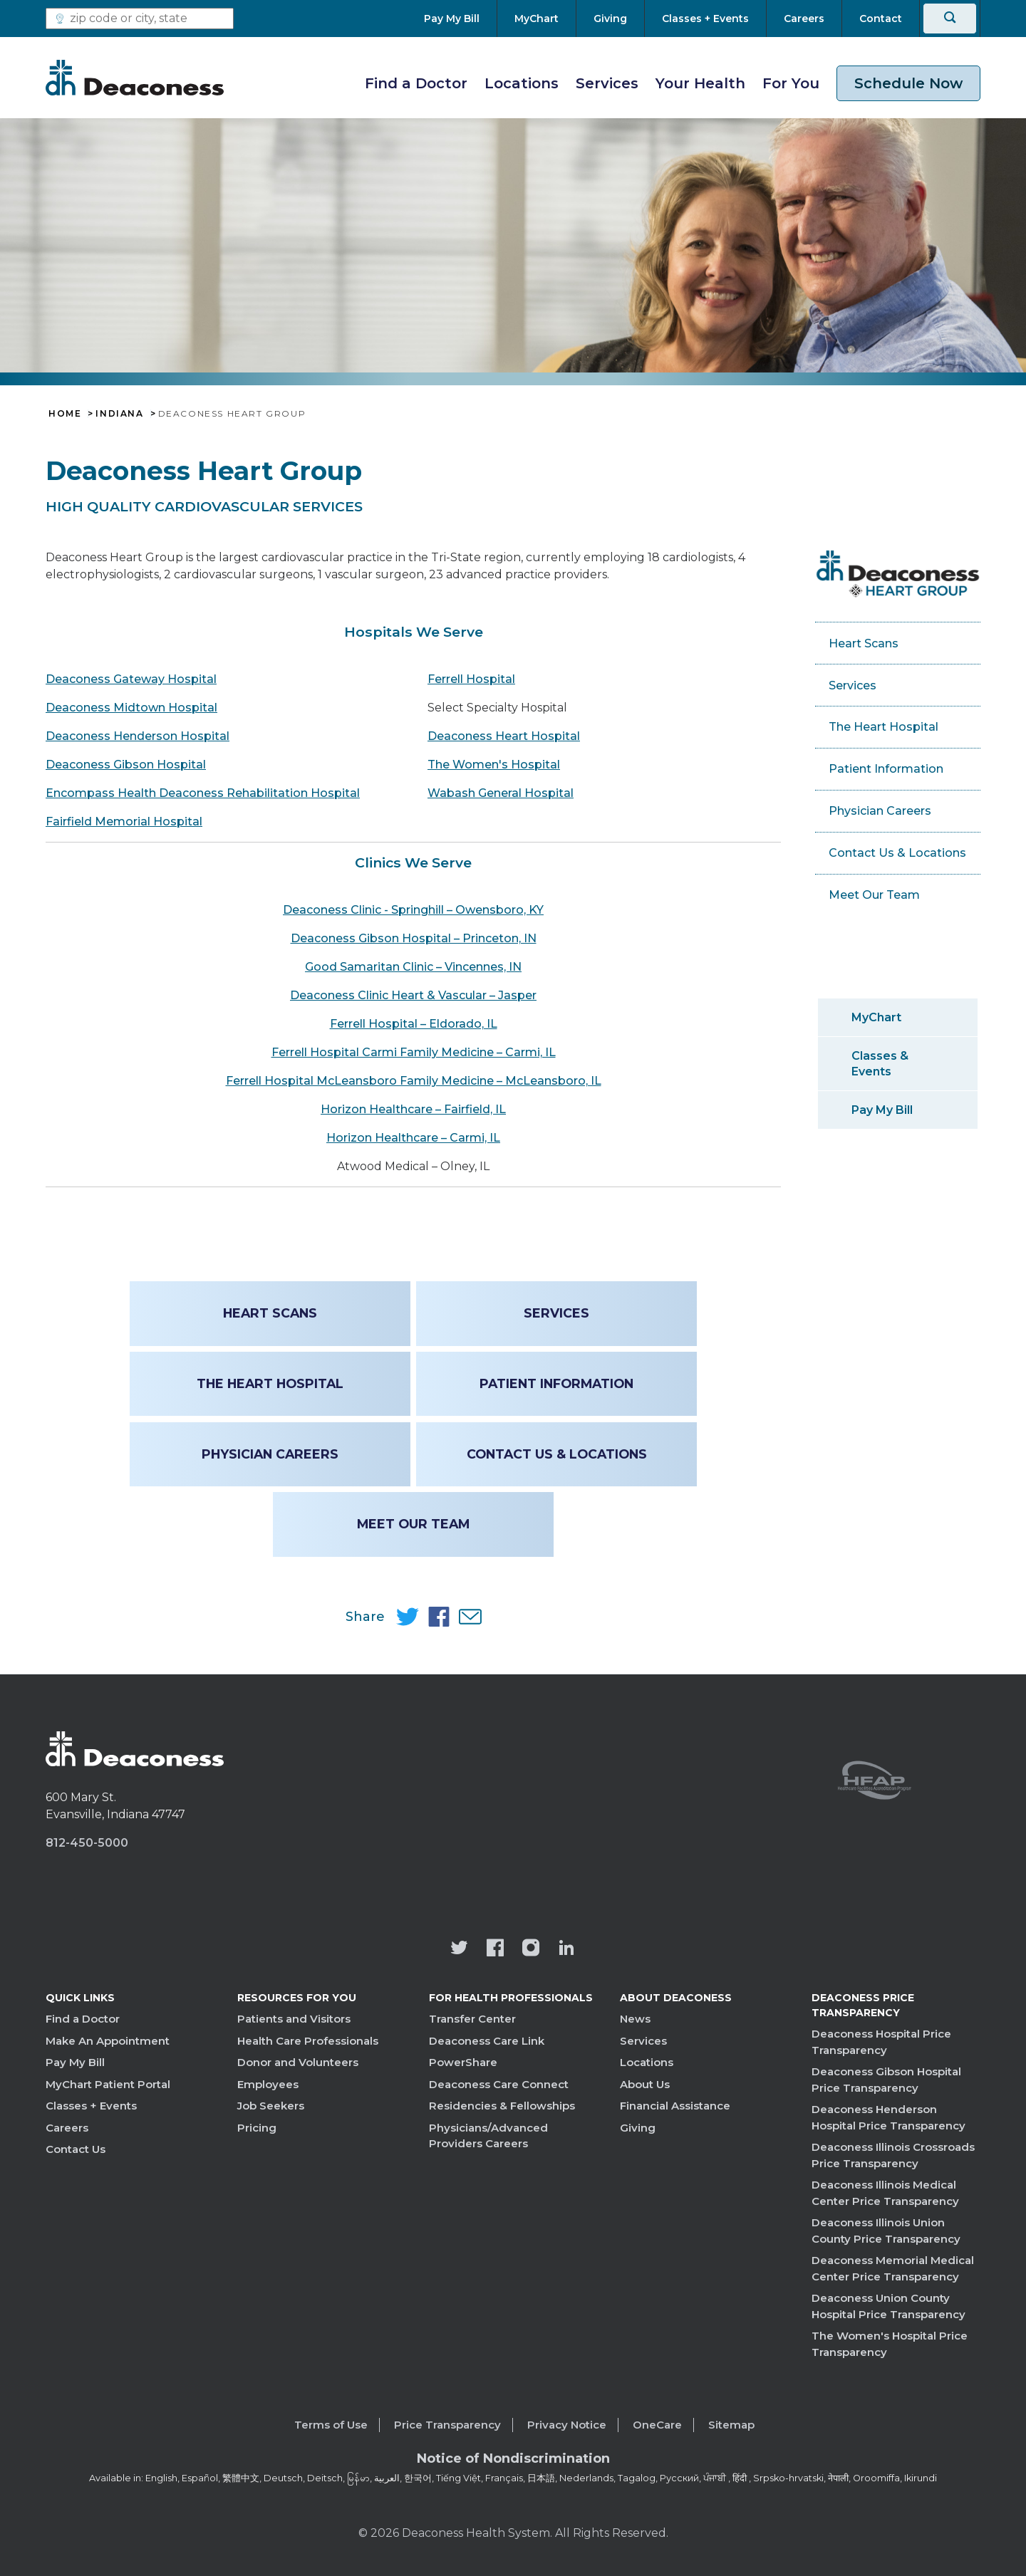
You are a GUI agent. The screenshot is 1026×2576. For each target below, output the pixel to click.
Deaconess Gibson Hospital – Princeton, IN (414, 938)
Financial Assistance (675, 2105)
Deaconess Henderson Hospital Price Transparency (888, 2117)
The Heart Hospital (270, 1383)
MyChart (876, 1017)
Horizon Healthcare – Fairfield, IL (413, 1109)
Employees (268, 2084)
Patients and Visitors (294, 2018)
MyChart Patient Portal (108, 2084)
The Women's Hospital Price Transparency (890, 2344)
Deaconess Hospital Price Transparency (881, 2042)
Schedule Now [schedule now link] (908, 83)
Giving (638, 2127)
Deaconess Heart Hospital (504, 736)
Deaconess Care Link (486, 2041)
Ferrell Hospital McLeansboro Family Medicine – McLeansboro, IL (413, 1081)
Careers (67, 2127)
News (635, 2018)
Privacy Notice (566, 2424)
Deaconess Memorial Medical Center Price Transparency (893, 2268)
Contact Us (75, 2149)
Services (607, 83)
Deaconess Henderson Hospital (137, 736)
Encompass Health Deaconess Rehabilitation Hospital (203, 793)
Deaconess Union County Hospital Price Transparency (888, 2306)
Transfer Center (472, 2018)
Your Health (700, 83)
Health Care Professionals (307, 2041)
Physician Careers (270, 1453)
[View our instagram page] (531, 1949)
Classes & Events (879, 1063)
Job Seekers (270, 2105)
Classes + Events (91, 2105)
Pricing (256, 2127)
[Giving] (610, 18)
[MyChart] (536, 18)
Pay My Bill (882, 1110)
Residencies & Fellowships (502, 2105)
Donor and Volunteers (297, 2062)
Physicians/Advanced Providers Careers (488, 2136)
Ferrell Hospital (471, 679)
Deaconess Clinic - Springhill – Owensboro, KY (413, 910)
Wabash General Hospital (501, 793)
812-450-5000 (87, 1843)
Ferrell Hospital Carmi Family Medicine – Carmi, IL (413, 1052)
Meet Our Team (413, 1523)
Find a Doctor (416, 83)
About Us (645, 2084)
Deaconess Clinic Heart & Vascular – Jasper (413, 995)
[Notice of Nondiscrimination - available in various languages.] (513, 2461)
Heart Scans (271, 1312)
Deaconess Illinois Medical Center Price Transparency (885, 2193)
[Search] (950, 18)
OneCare (657, 2424)
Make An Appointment (108, 2041)
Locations (521, 83)
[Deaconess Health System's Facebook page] (495, 1949)
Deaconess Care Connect (499, 2084)
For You (790, 83)
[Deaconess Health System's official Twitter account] (459, 1949)
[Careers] (804, 18)
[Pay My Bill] (460, 18)
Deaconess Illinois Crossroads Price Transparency (893, 2155)
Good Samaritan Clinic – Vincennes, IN (413, 967)
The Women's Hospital (494, 764)
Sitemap (731, 2424)
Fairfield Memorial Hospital (124, 821)
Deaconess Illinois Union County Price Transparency (886, 2231)
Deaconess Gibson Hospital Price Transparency (886, 2080)
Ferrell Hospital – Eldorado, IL (413, 1024)
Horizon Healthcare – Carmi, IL (413, 1137)
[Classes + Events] (705, 18)
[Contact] (880, 18)
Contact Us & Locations (556, 1453)
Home (64, 414)
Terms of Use (331, 2424)
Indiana (119, 414)
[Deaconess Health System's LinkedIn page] (566, 1949)
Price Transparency (447, 2424)
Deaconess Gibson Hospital (126, 764)
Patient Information (556, 1383)
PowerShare (463, 2062)
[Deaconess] (135, 77)
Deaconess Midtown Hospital (131, 707)
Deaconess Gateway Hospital (131, 679)
